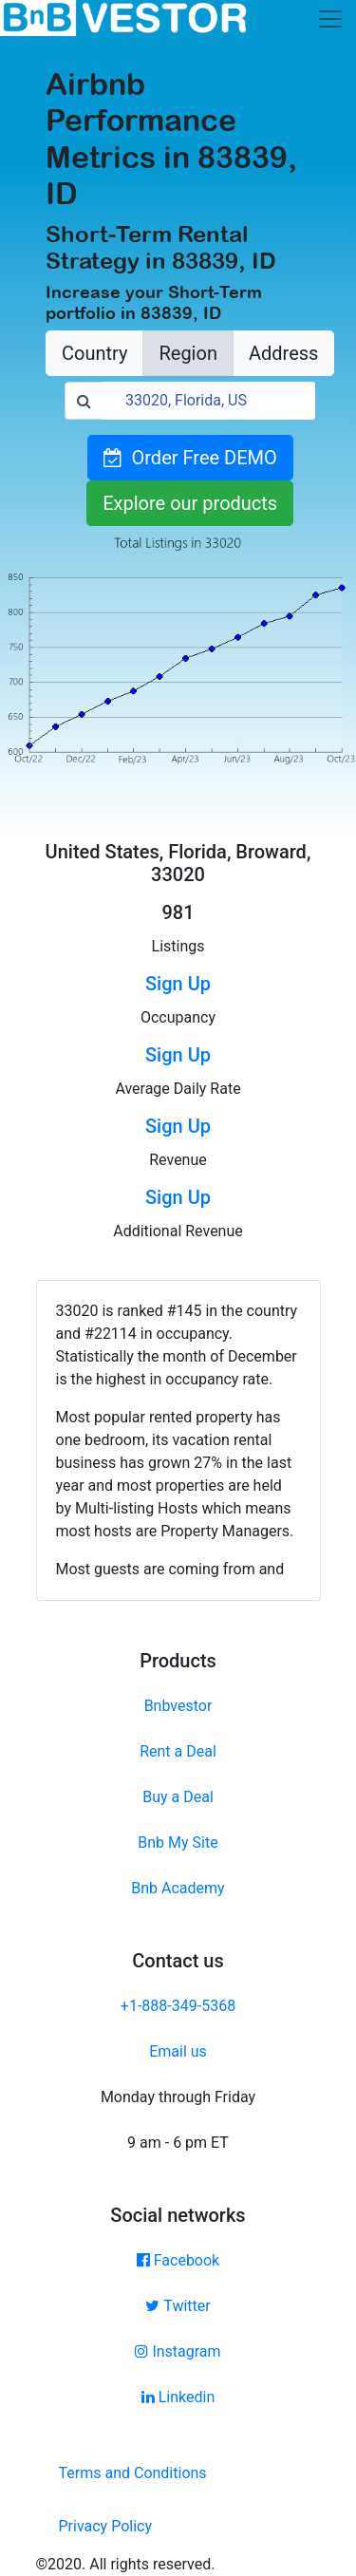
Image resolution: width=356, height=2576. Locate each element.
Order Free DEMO (190, 457)
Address (283, 353)
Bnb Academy (177, 1888)
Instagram (177, 2351)
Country (94, 353)
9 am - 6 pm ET (178, 2143)
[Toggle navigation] (330, 19)
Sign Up (178, 983)
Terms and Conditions (133, 2473)
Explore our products (190, 503)
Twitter (177, 2306)
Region (187, 353)
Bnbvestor (178, 1706)
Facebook (178, 2260)
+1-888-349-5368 (178, 2006)
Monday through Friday (178, 2097)
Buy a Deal (178, 1797)
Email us (178, 2051)
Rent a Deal (178, 1751)
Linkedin (178, 2397)
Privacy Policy (106, 2526)
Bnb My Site (177, 1842)
